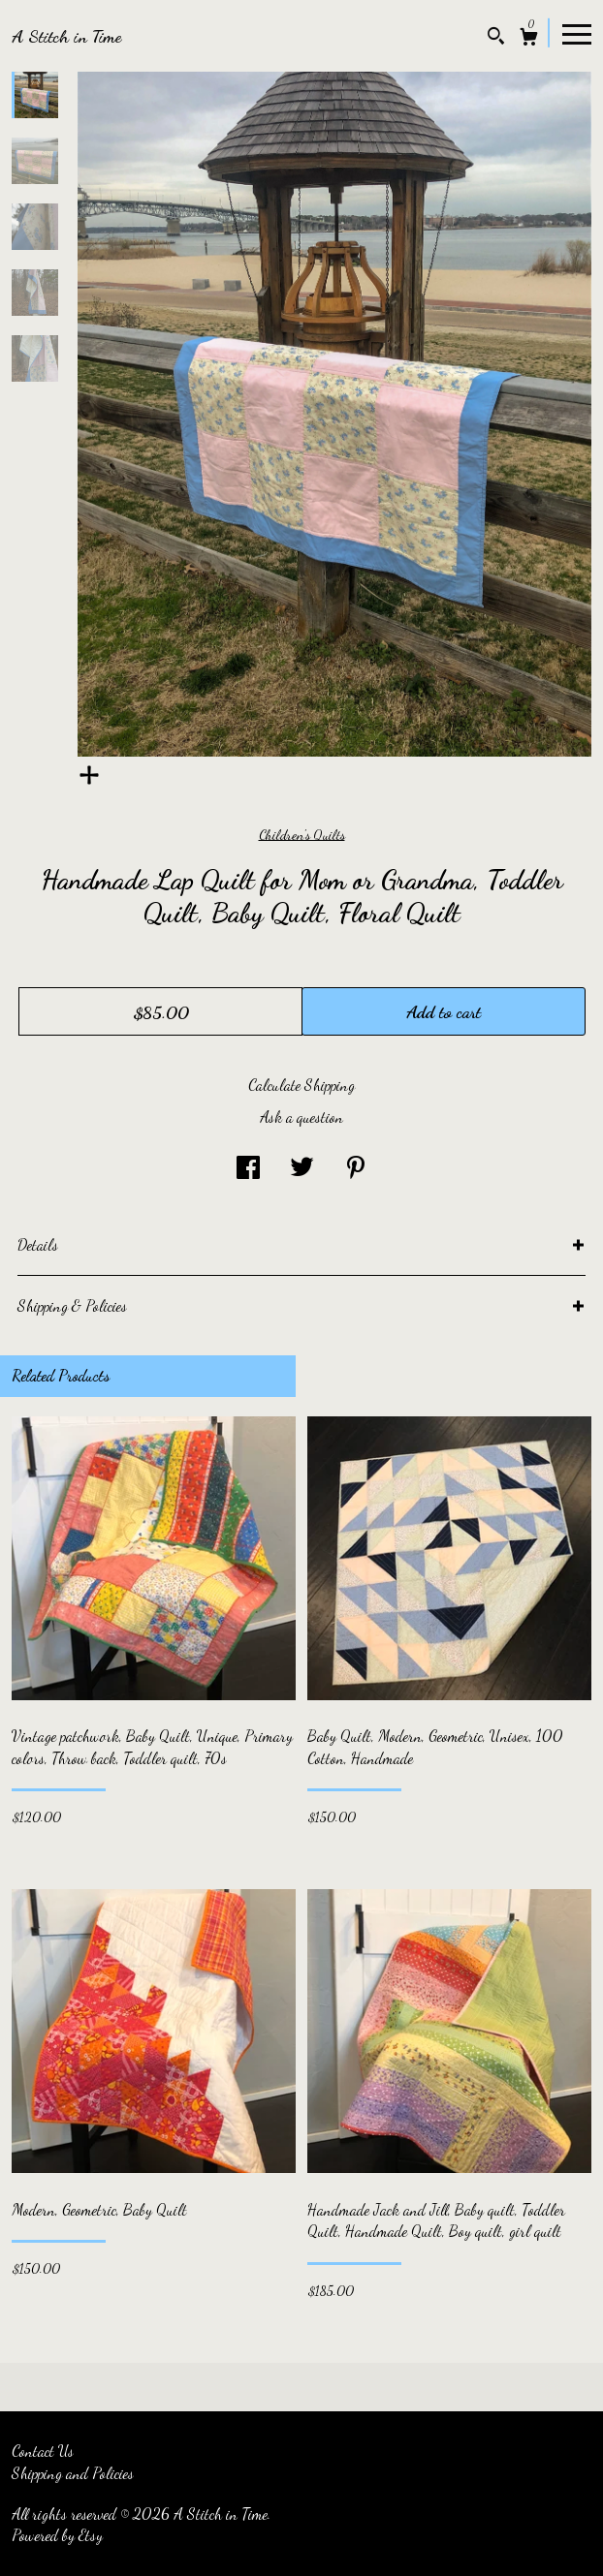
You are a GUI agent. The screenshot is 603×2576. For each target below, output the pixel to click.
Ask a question (301, 1116)
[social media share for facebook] (248, 1168)
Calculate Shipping (301, 1084)
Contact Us (43, 2450)
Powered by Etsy (57, 2535)
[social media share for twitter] (302, 1168)
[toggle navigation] (576, 32)
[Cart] (529, 39)
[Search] (496, 38)
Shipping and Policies (73, 2473)
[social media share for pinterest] (355, 1168)
